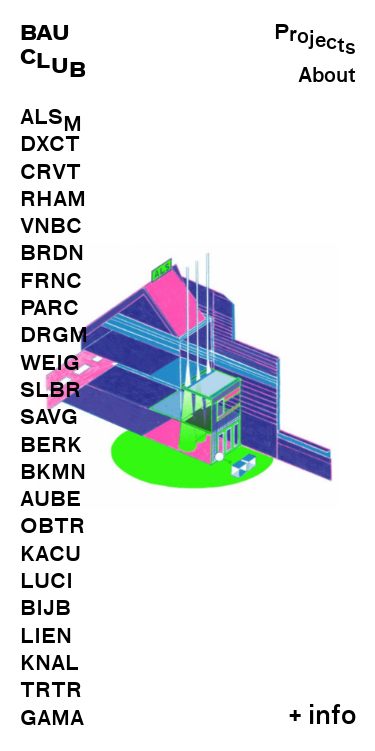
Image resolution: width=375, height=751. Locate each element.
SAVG (49, 417)
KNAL (49, 663)
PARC (49, 308)
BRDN (52, 253)
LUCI (46, 581)
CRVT (50, 172)
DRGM (54, 335)
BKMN (53, 472)
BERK (51, 445)
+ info (322, 714)
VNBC (51, 226)
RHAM (53, 199)
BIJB (45, 608)
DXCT (50, 144)
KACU (50, 554)
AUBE (50, 499)
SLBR (50, 390)
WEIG (50, 363)
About (327, 75)
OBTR (52, 526)
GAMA (52, 718)
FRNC (51, 281)
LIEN (46, 636)
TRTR (51, 690)
